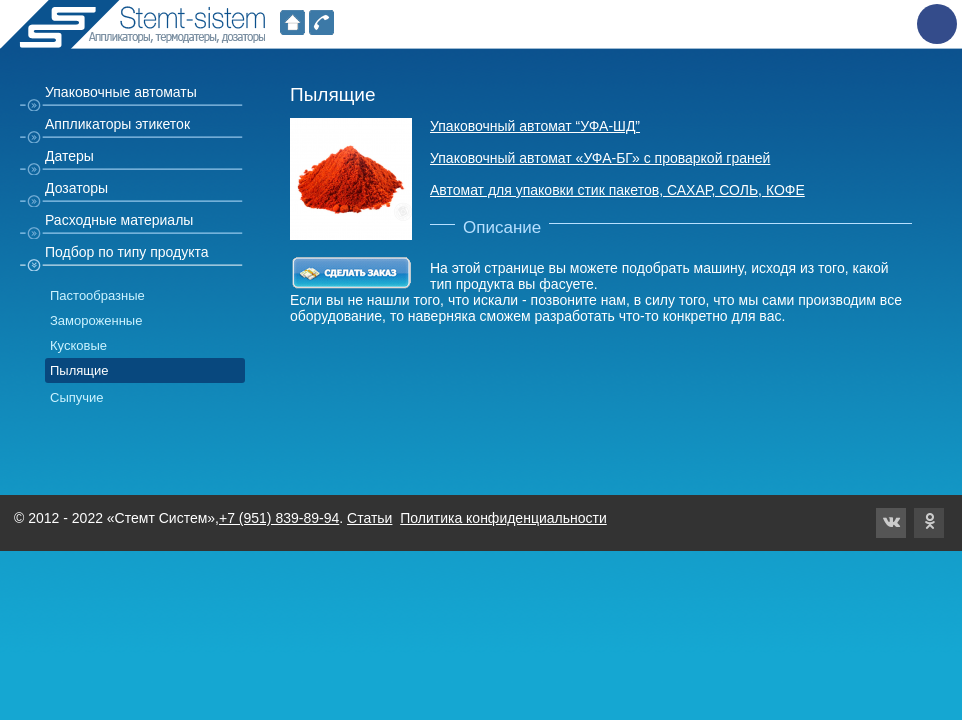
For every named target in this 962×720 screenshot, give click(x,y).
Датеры (69, 156)
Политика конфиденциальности (503, 518)
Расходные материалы (119, 220)
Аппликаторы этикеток (117, 124)
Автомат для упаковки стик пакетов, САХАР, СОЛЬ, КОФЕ (617, 190)
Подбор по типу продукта (127, 252)
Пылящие (79, 370)
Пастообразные (97, 295)
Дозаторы (76, 188)
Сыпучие (77, 397)
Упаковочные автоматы (121, 92)
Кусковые (78, 345)
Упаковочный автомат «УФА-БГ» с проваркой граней (600, 158)
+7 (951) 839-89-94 (279, 518)
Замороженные (96, 320)
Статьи (369, 518)
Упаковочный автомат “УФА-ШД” (535, 126)
